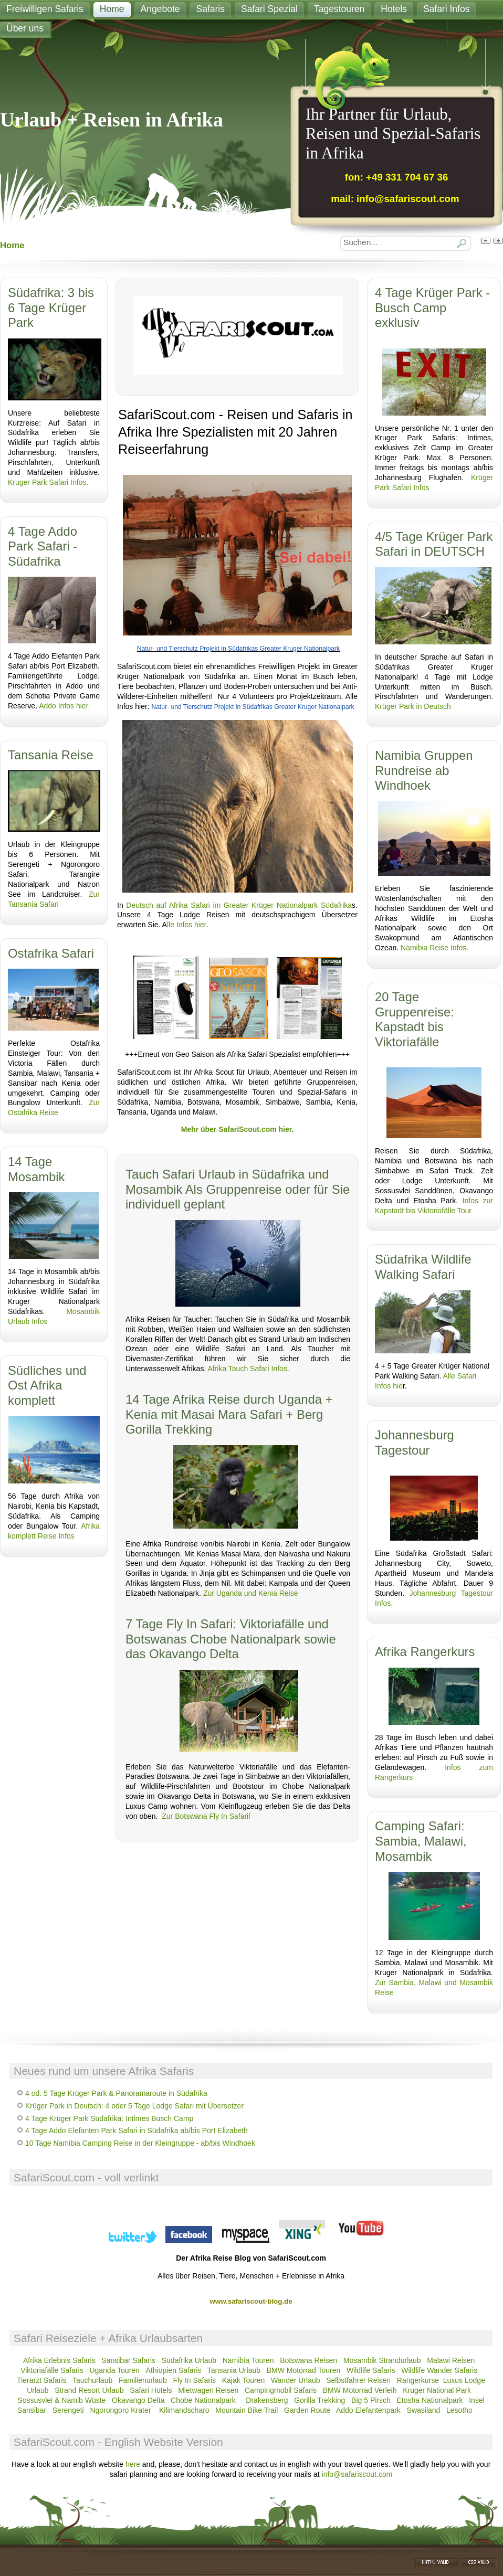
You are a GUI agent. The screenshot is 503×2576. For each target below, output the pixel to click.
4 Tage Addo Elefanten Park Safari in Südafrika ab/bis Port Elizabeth (136, 2130)
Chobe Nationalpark (203, 2400)
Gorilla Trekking (319, 2400)
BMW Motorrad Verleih (360, 2390)
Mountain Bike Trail (246, 2410)
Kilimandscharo (184, 2410)
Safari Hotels (151, 2390)
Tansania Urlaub (233, 2370)
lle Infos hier (186, 924)
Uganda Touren (114, 2370)
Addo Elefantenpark (368, 2410)
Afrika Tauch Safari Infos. (248, 1368)
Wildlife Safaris (371, 2370)
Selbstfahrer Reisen (358, 2380)
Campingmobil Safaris (281, 2390)
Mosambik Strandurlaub (382, 2360)
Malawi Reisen (451, 2360)
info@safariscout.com (357, 2474)
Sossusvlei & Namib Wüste (61, 2400)
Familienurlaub (143, 2380)
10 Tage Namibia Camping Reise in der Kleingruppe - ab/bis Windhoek (140, 2143)
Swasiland (424, 2410)
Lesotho (459, 2410)
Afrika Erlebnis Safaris (59, 2360)
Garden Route (307, 2410)
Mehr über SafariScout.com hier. (237, 1129)
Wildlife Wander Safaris (439, 2370)
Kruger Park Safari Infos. (48, 482)
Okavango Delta (138, 2400)
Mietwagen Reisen (208, 2390)
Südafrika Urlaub (189, 2360)
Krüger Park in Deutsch (413, 706)
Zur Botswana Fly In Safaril (206, 1816)
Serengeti (68, 2410)
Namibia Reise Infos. (434, 948)
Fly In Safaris (194, 2380)
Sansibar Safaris (129, 2360)
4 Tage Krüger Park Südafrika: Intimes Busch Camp (109, 2118)
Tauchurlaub (92, 2380)
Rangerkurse (418, 2380)
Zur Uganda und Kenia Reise (250, 1593)
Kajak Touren (243, 2380)
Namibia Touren (248, 2360)
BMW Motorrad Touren (304, 2370)
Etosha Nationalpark (429, 2400)
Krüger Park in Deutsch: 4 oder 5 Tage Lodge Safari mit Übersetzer (134, 2106)
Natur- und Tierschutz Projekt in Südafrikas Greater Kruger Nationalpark (238, 648)
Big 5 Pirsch (371, 2400)
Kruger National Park (437, 2390)
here (132, 2464)
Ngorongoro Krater (121, 2410)
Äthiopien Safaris (174, 2370)
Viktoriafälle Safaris (51, 2370)
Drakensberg (267, 2400)
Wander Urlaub (295, 2380)
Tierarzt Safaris (41, 2380)
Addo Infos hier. (64, 706)
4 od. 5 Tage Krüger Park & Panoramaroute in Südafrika (116, 2093)
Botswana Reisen (308, 2360)
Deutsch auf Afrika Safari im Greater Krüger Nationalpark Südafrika (237, 905)
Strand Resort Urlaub (89, 2390)
